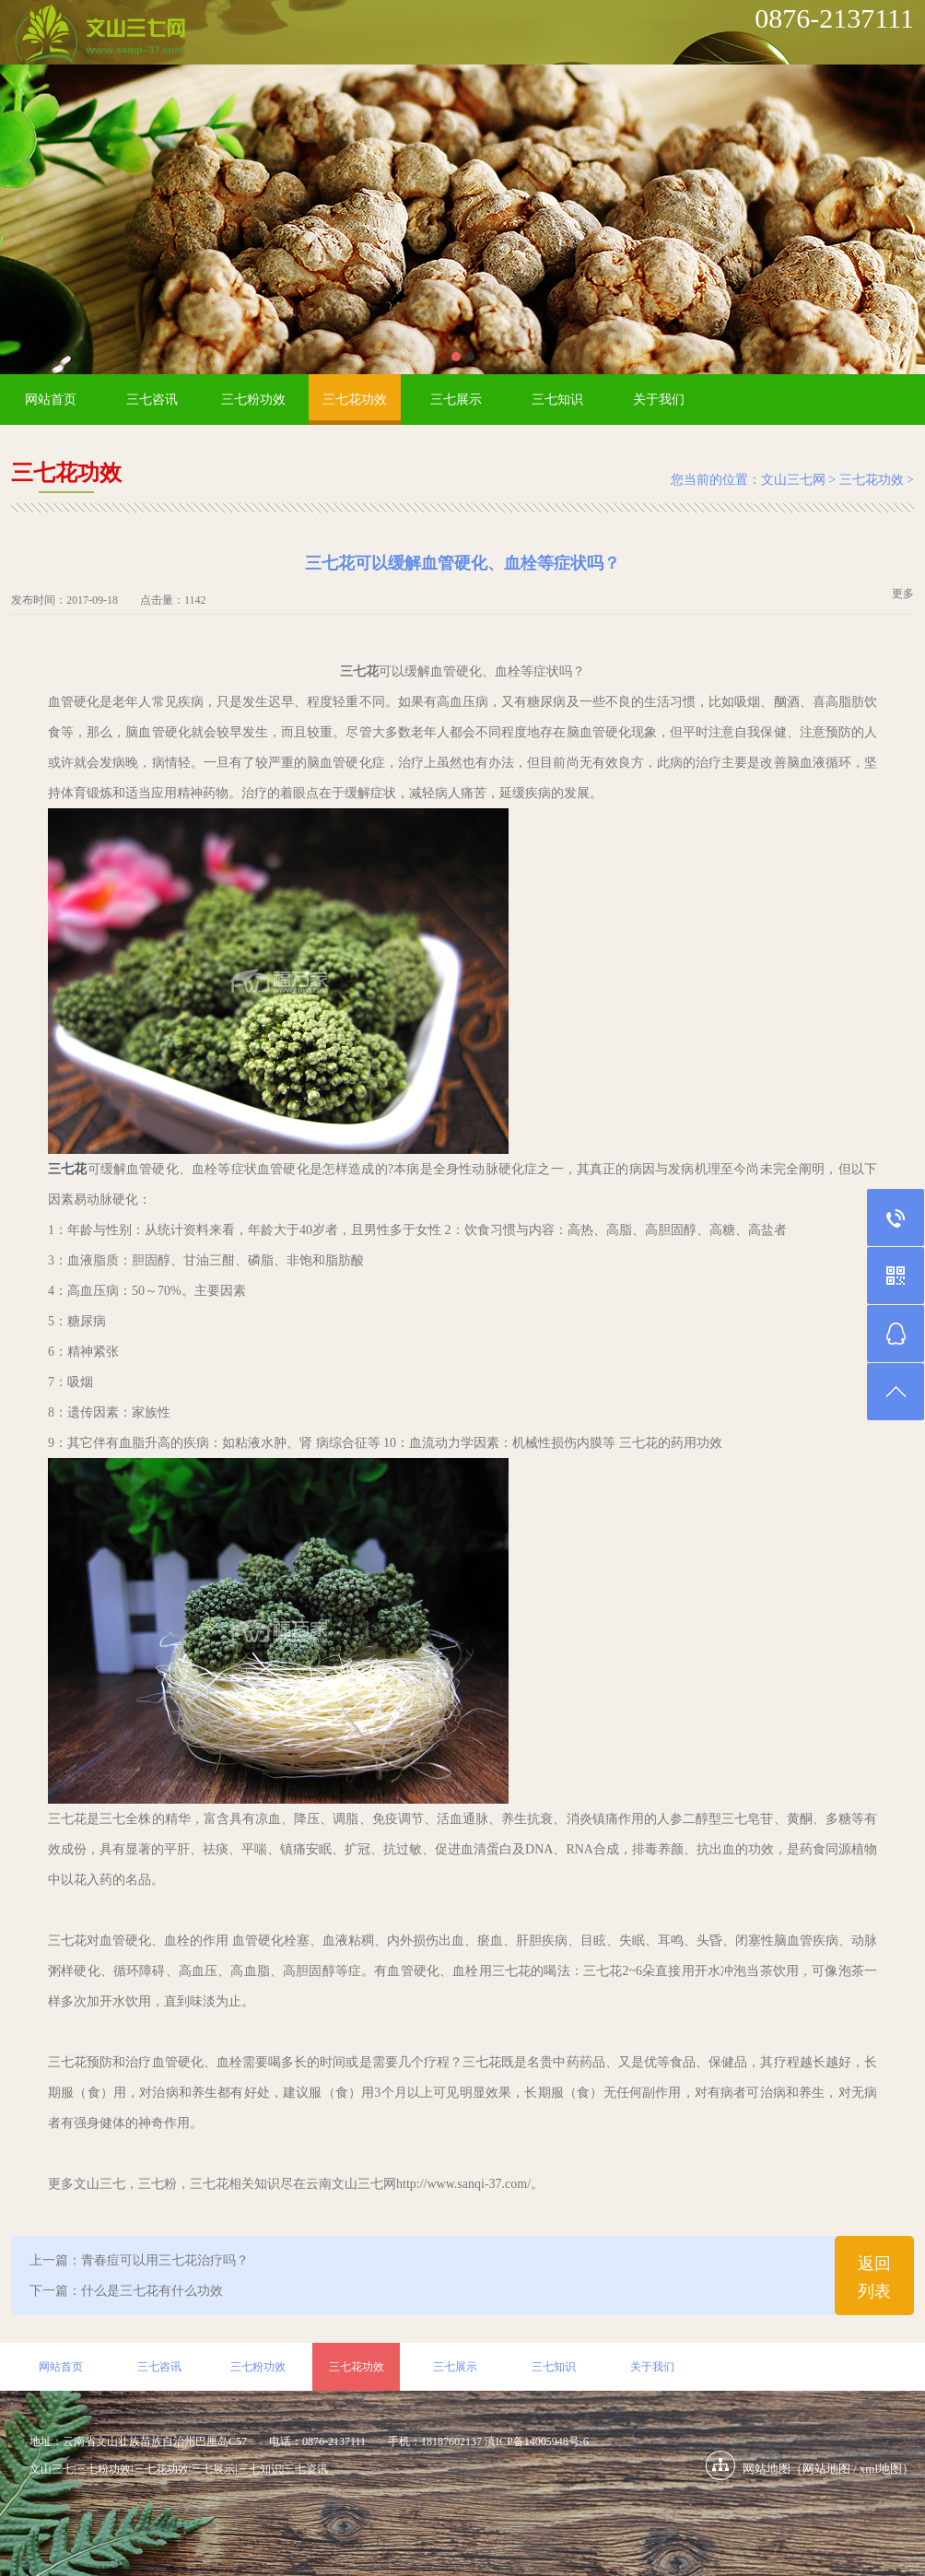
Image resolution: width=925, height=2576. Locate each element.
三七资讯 (306, 2469)
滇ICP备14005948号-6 (537, 2441)
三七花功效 (354, 399)
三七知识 (557, 399)
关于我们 (659, 399)
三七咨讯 (152, 399)
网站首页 (50, 399)
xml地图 (881, 2469)
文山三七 (51, 2469)
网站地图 (826, 2469)
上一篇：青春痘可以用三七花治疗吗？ (139, 2260)
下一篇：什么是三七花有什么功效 (126, 2291)
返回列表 (874, 2277)
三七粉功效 (253, 399)
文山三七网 (793, 480)
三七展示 (456, 399)
